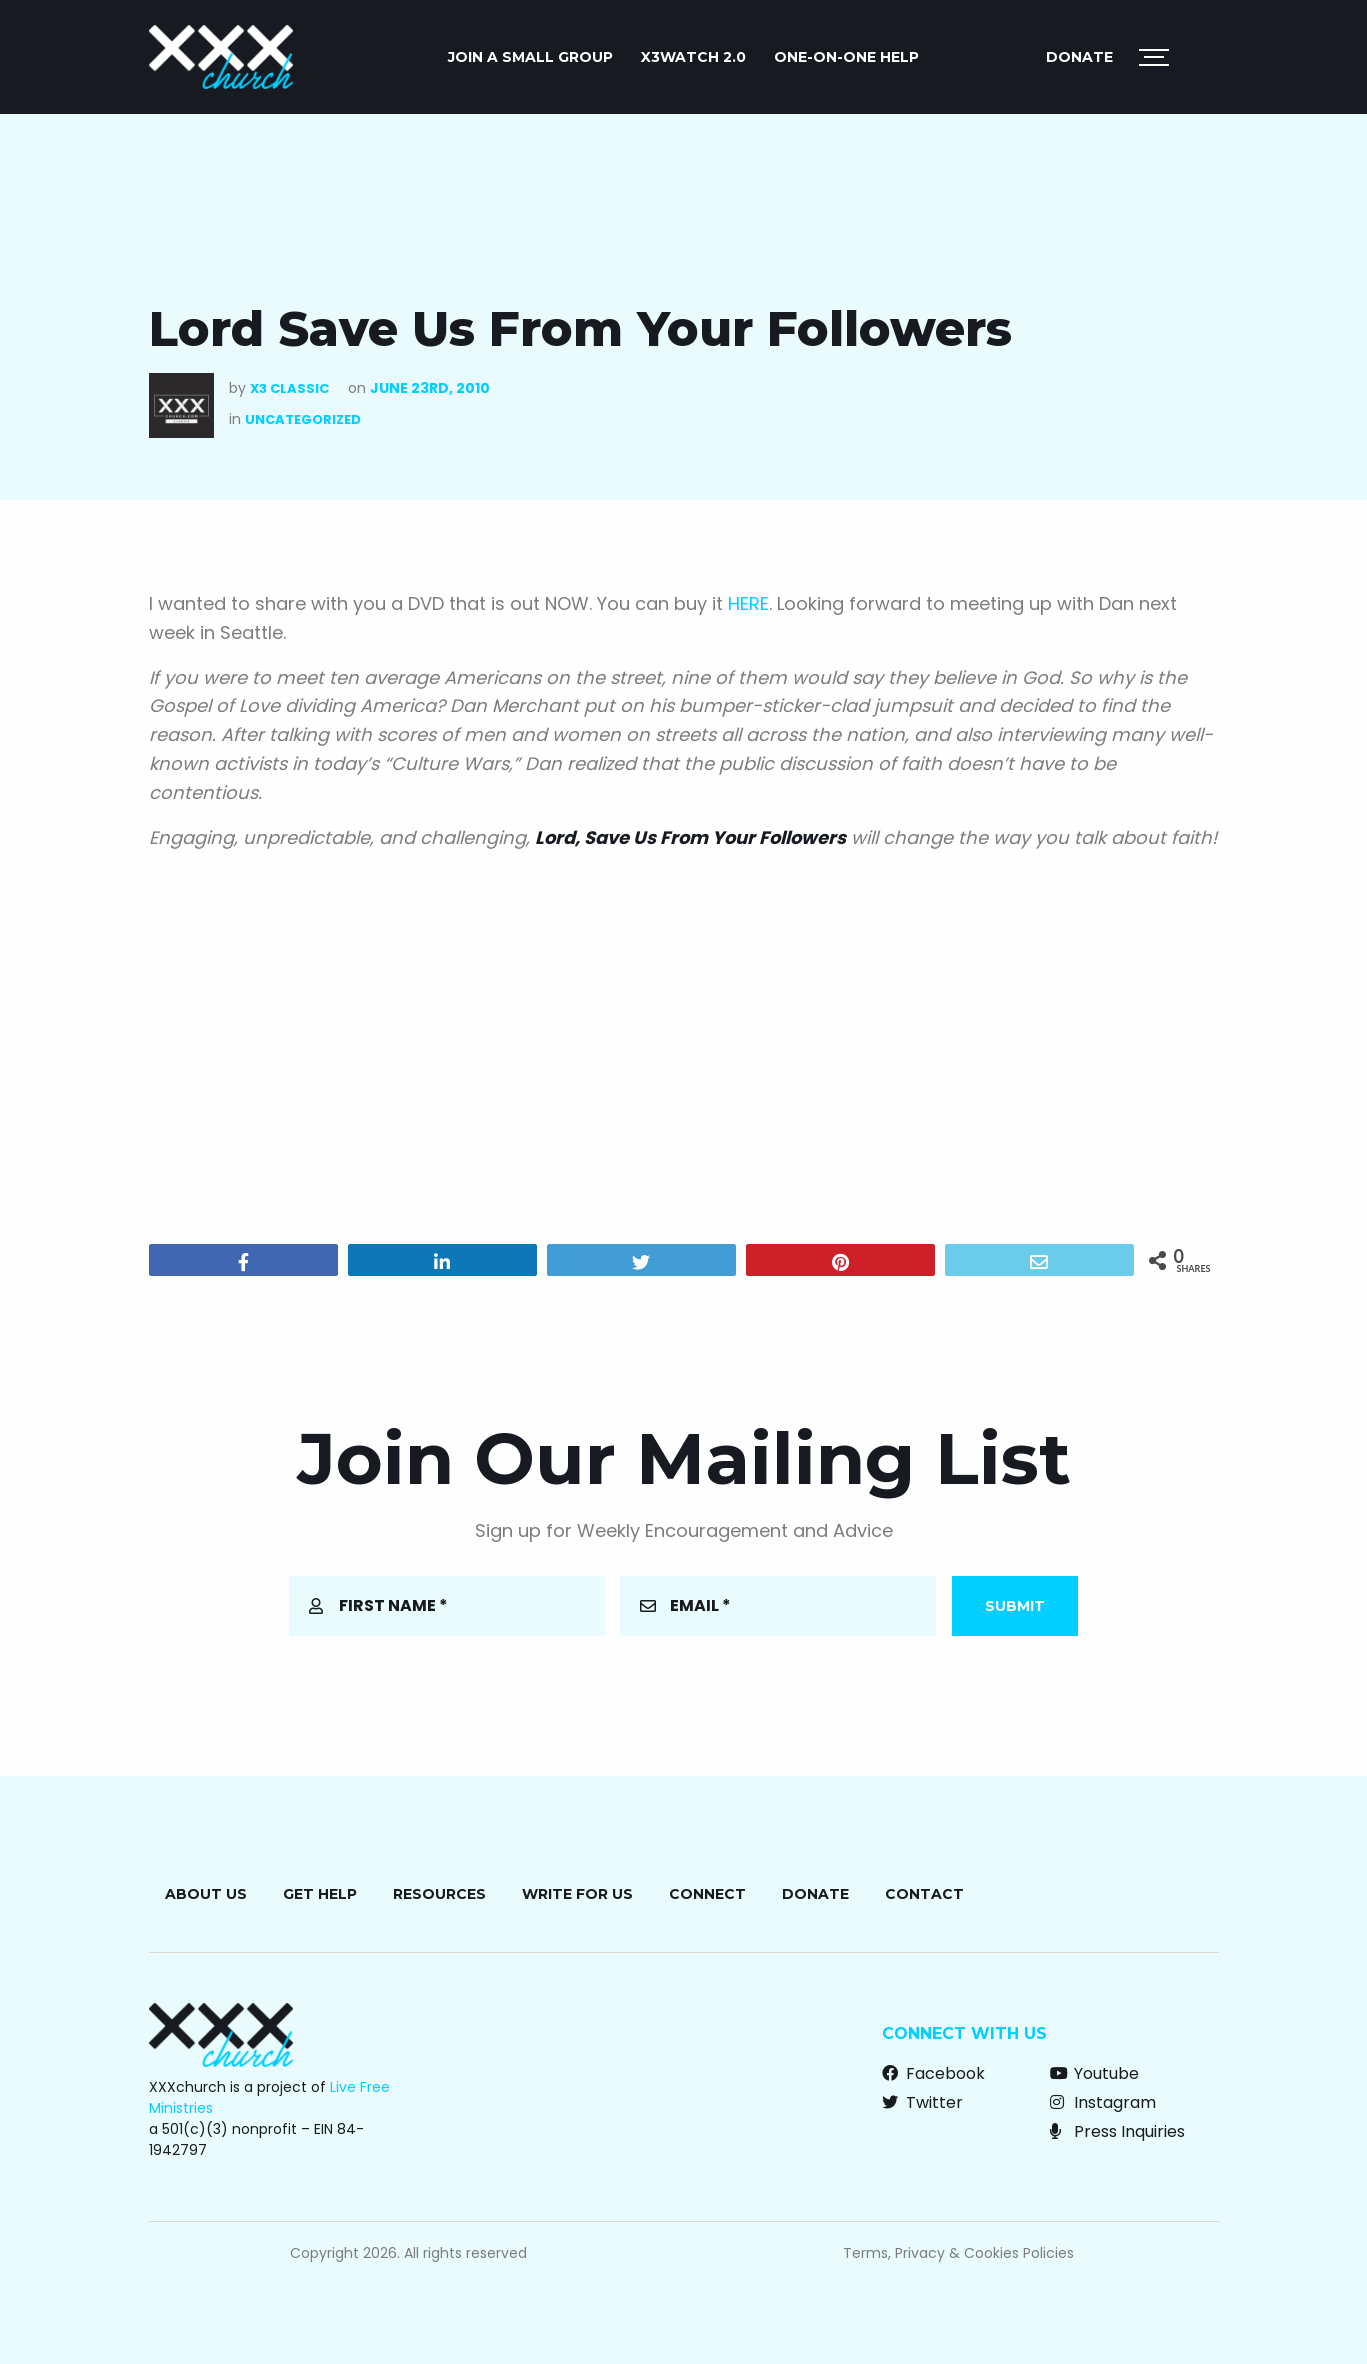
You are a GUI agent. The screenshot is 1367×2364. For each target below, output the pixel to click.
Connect (707, 1894)
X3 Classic (289, 388)
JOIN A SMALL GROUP (530, 57)
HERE (748, 603)
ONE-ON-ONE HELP (846, 57)
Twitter (922, 2102)
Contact (924, 1894)
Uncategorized (303, 419)
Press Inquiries (1117, 2131)
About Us (206, 1894)
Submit (1015, 1606)
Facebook (933, 2073)
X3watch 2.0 (693, 57)
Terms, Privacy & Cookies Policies (958, 2253)
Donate (1079, 57)
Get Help (320, 1894)
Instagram (1103, 2102)
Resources (439, 1894)
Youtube (1094, 2073)
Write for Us (577, 1894)
